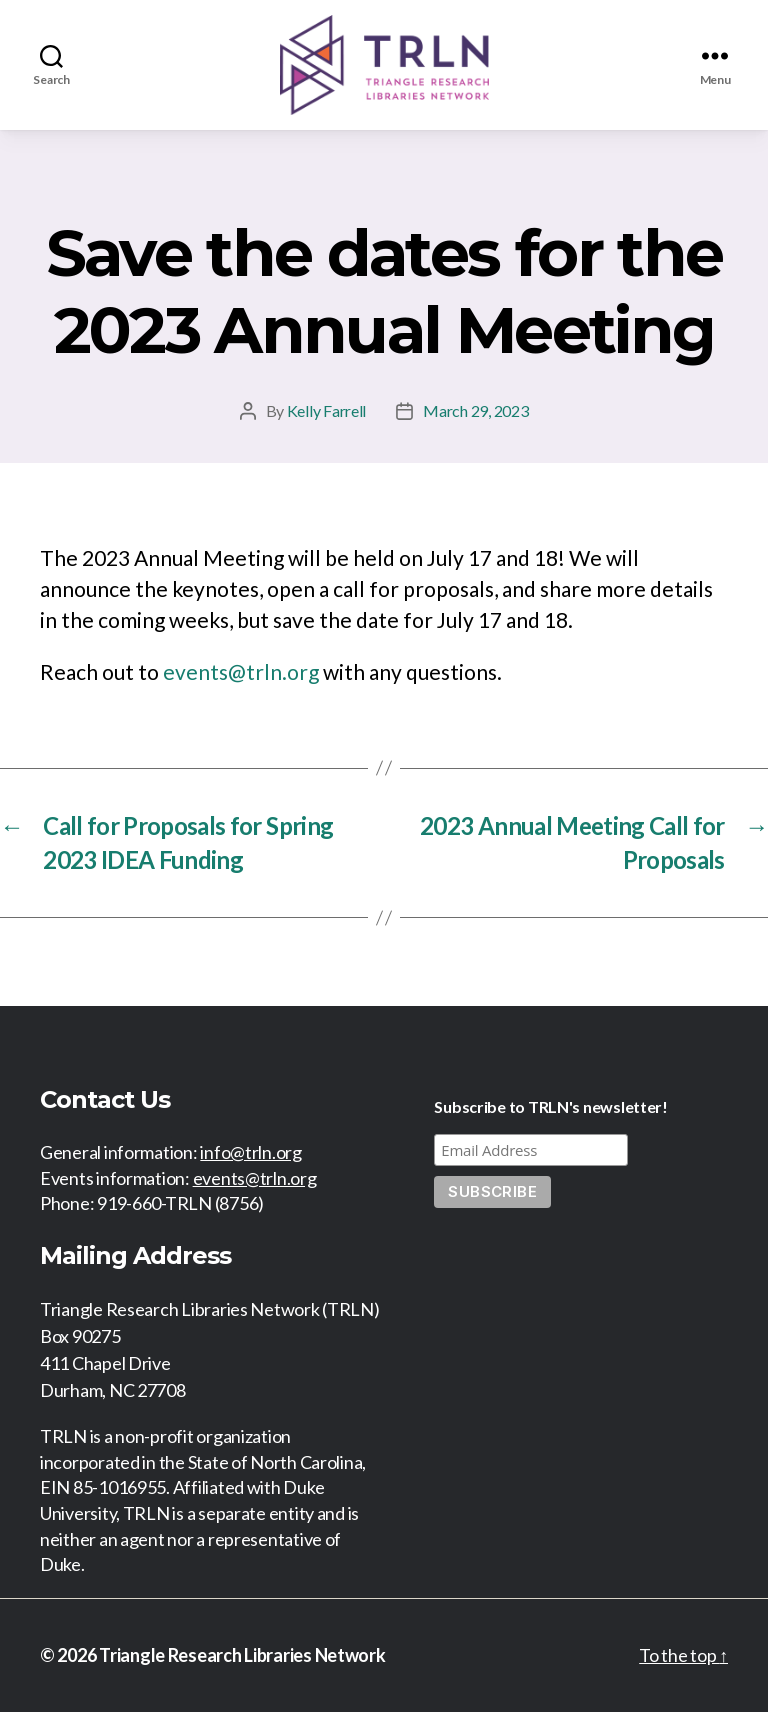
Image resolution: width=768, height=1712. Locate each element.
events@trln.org (241, 671)
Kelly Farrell (327, 410)
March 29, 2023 (475, 410)
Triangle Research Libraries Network (242, 1655)
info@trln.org (251, 1152)
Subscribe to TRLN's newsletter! (551, 1106)
